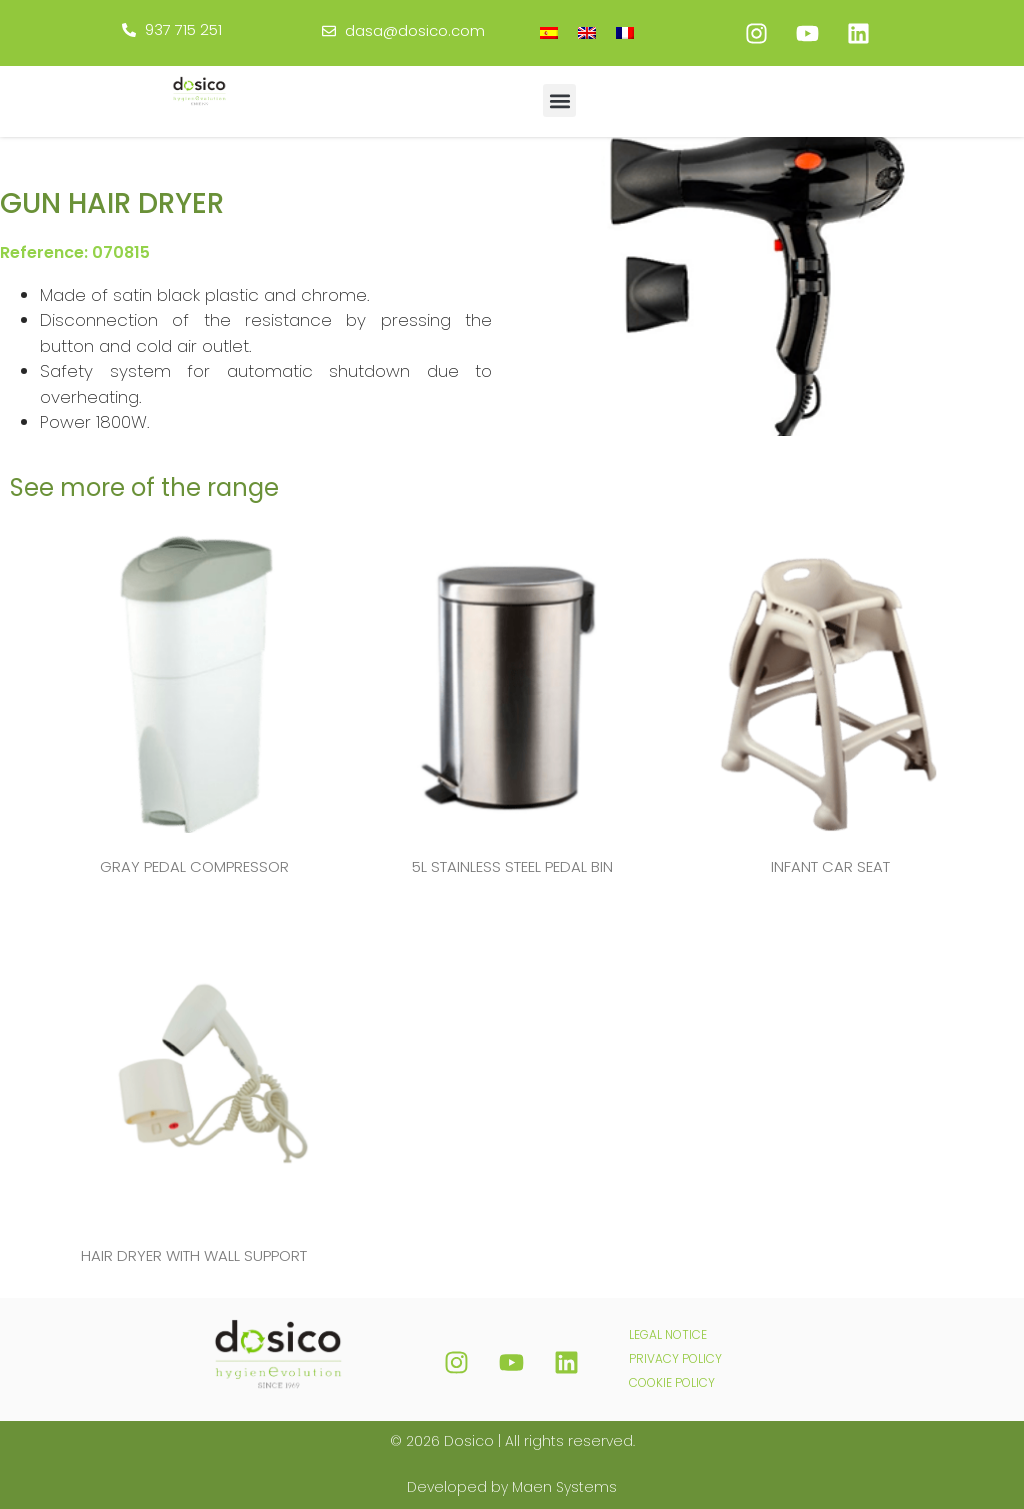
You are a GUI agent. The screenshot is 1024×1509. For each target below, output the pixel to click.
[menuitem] (549, 32)
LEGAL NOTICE (668, 1334)
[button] (559, 100)
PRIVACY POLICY (675, 1358)
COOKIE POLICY (672, 1382)
